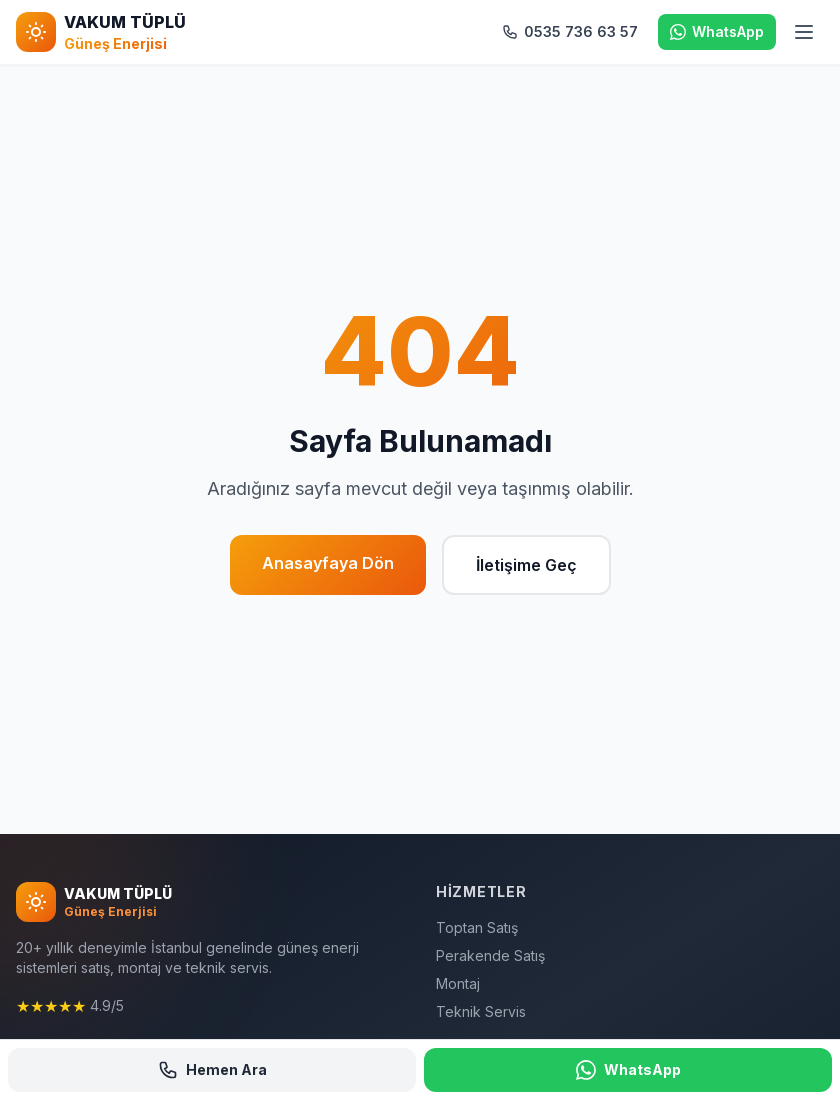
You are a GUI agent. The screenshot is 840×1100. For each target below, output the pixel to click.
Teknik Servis (481, 1011)
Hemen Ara (212, 1070)
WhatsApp (628, 1070)
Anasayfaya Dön (328, 563)
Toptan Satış (477, 927)
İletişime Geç (526, 565)
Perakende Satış (490, 955)
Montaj (458, 983)
